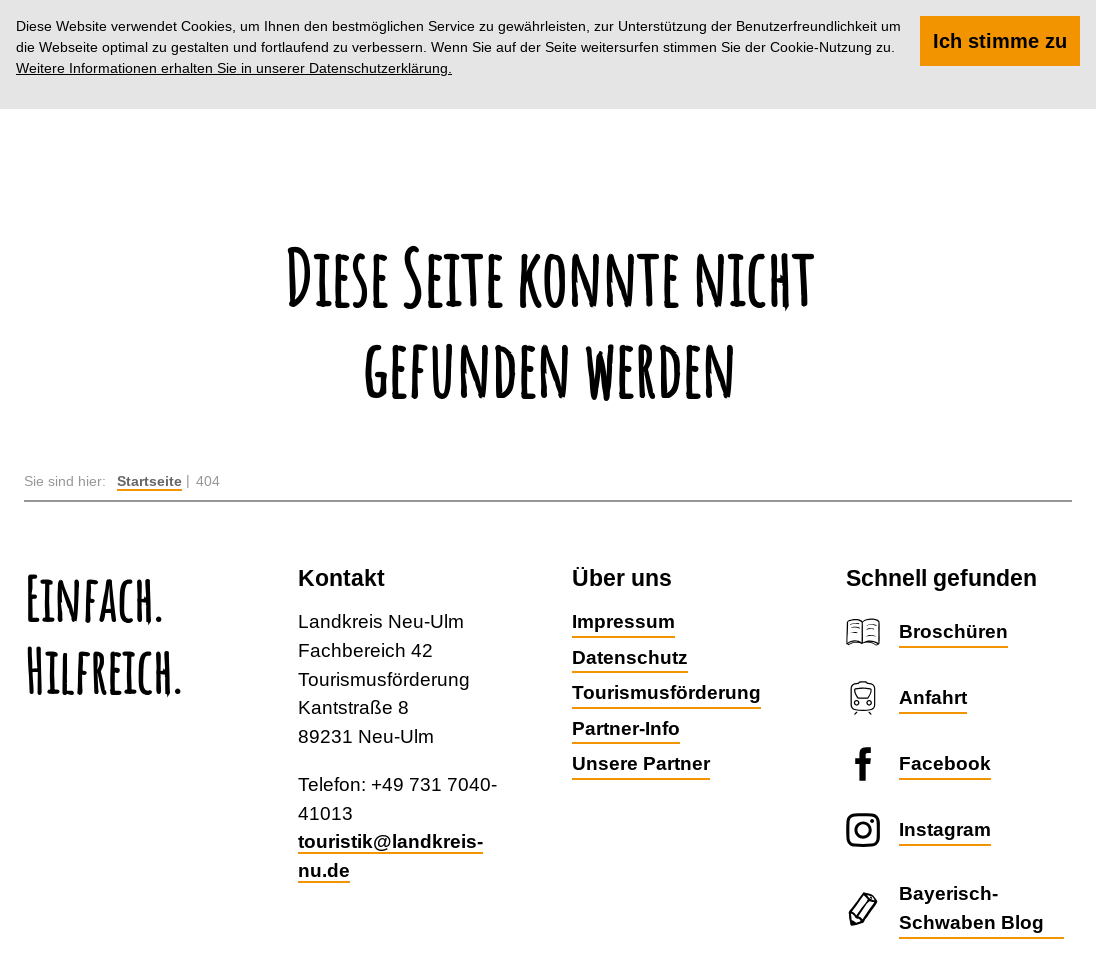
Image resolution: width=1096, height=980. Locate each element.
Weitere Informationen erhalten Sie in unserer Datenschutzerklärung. (234, 68)
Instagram (945, 829)
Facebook (945, 763)
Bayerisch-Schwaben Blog (971, 907)
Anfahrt (933, 697)
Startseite (149, 481)
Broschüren (953, 631)
